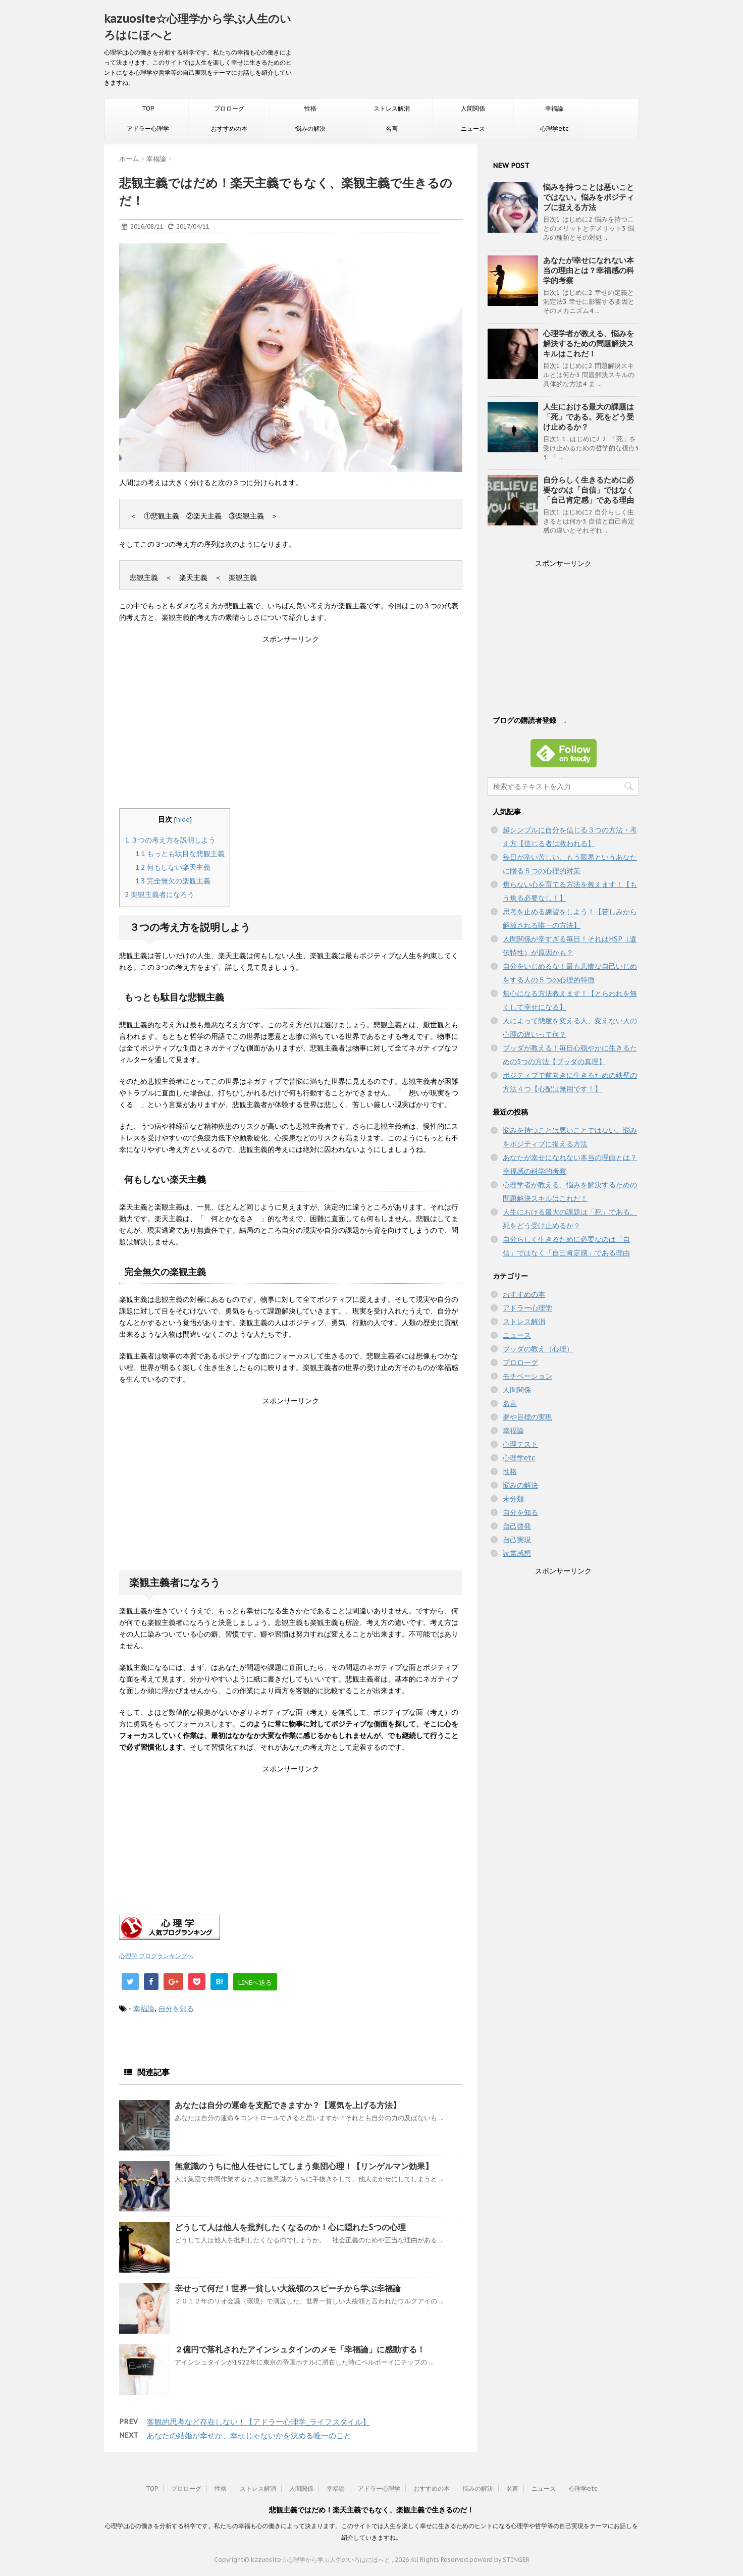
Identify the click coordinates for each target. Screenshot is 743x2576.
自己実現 (517, 1539)
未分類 (513, 1498)
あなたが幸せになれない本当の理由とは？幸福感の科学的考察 (588, 270)
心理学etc (554, 128)
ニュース (473, 128)
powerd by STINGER (499, 2559)
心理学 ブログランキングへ (156, 1956)
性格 (310, 108)
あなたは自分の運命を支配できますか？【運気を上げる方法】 (288, 2105)
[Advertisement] (290, 731)
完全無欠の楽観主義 (172, 880)
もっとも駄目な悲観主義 (180, 853)
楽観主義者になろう (159, 894)
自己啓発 (517, 1526)
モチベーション (527, 1376)
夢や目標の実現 (527, 1417)
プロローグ (229, 108)
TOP (148, 108)
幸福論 (554, 108)
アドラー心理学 (148, 128)
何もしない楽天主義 (172, 867)
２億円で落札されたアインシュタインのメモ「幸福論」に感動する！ (300, 2349)
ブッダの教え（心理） (538, 1348)
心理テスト (520, 1444)
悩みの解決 (310, 128)
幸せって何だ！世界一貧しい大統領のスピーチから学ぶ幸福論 (288, 2288)
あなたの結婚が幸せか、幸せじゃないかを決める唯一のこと (249, 2435)
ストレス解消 (392, 108)
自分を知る (176, 2008)
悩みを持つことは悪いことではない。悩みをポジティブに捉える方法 (588, 197)
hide (183, 819)
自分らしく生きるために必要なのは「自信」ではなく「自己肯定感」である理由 (588, 490)
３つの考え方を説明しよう (170, 840)
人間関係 (473, 108)
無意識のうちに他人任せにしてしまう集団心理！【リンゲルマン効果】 (304, 2166)
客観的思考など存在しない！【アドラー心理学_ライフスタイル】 (258, 2422)
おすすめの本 (229, 128)
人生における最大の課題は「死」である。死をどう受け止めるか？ (588, 417)
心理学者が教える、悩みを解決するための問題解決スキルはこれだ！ (588, 343)
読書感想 (517, 1553)
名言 (392, 128)
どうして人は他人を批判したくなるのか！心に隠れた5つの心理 (290, 2227)
